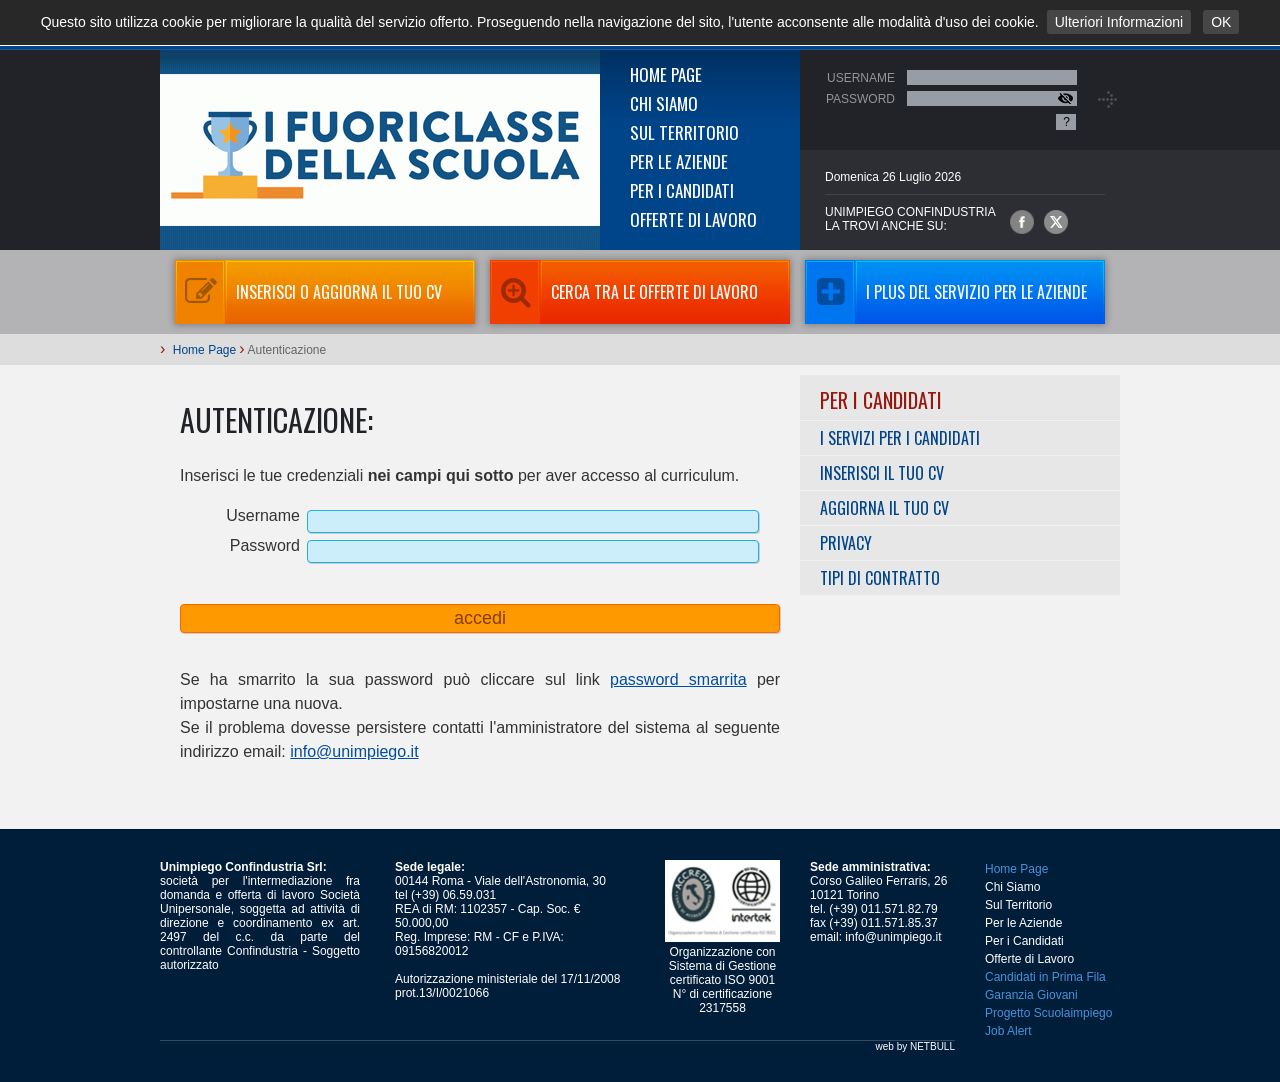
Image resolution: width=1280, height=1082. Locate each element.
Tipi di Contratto (880, 578)
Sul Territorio (684, 132)
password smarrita (678, 679)
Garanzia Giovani (1031, 995)
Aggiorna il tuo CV (884, 508)
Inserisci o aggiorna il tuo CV (308, 292)
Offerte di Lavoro (693, 219)
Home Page (666, 74)
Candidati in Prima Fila (1045, 977)
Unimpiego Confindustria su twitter (1056, 222)
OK (1221, 22)
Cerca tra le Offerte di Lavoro (624, 292)
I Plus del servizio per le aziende (946, 292)
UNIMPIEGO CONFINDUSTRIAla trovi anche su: (910, 219)
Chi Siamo (664, 103)
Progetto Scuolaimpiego (1048, 1013)
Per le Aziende (679, 161)
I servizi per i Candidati (900, 438)
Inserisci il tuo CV (882, 473)
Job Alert (1008, 1031)
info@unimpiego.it (354, 751)
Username (861, 78)
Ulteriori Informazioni (1119, 22)
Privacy (846, 543)
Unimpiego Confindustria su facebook (1022, 222)
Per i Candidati (682, 190)
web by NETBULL (915, 1046)
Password (860, 99)
